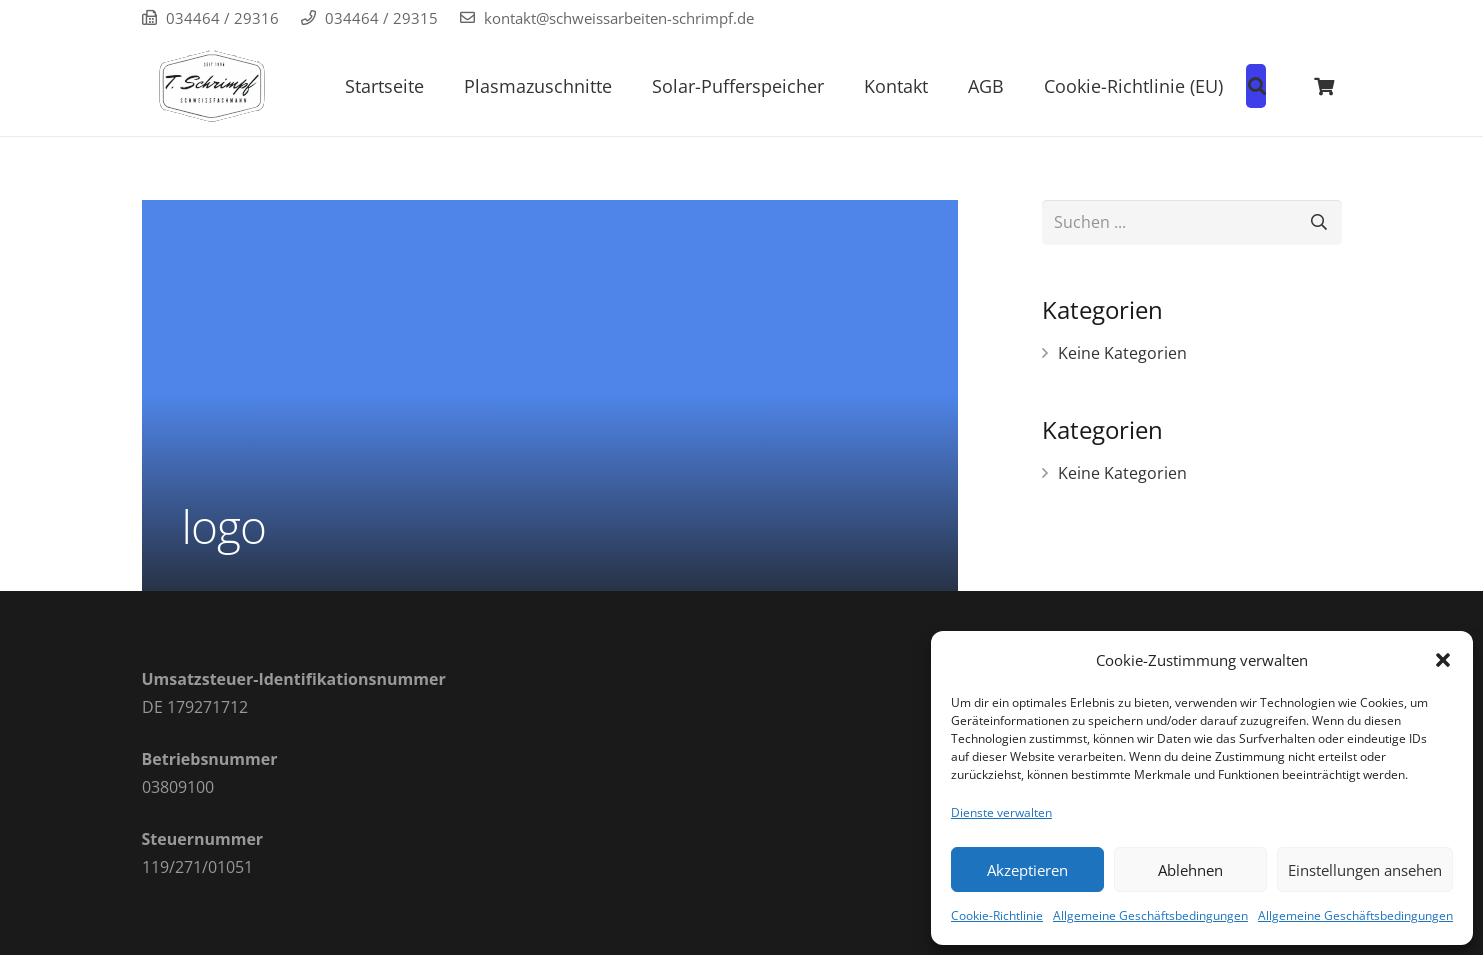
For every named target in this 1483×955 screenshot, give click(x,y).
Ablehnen (1190, 870)
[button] (1443, 660)
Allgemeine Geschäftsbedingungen (1150, 915)
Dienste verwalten (1001, 812)
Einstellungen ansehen (1365, 870)
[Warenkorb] (1324, 86)
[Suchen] (1319, 222)
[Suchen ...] (1192, 222)
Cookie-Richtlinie (997, 915)
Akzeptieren (1027, 870)
